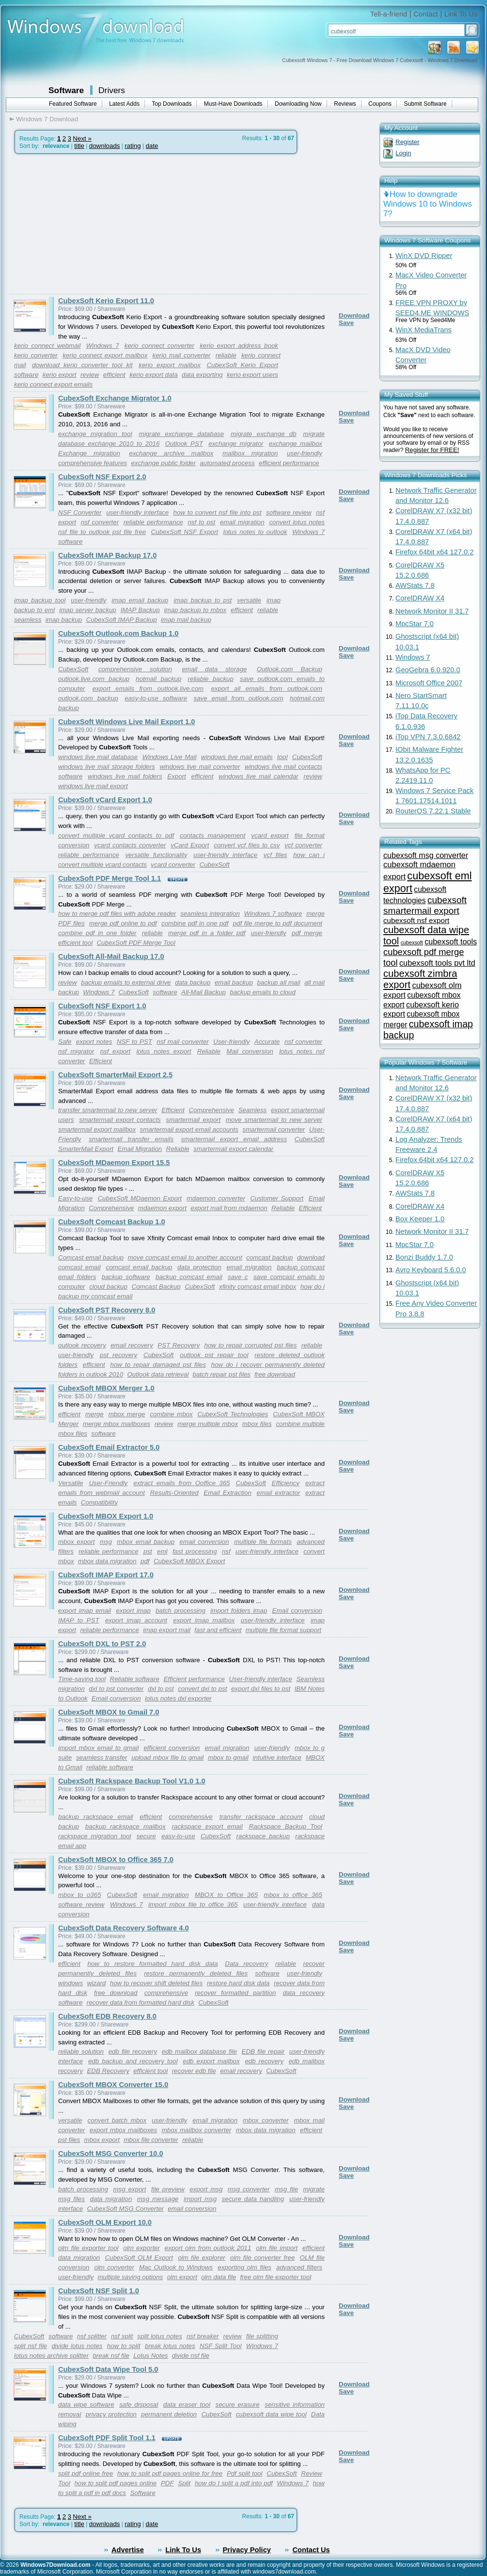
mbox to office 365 (293, 1894)
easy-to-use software (156, 698)
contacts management (212, 835)
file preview (168, 2189)
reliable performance (153, 522)
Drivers (111, 90)
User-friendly (231, 1041)
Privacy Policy (247, 2550)
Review (311, 2473)
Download (354, 315)
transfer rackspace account (261, 1816)
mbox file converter (151, 2139)
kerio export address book (239, 345)
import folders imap (238, 1610)
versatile (249, 600)
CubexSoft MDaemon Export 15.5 (114, 1162)
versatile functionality (156, 855)
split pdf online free (85, 2473)
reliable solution (81, 2051)
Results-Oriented (174, 1492)
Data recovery (246, 1963)
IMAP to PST (78, 1620)
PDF (167, 2483)
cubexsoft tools (450, 941)
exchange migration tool (95, 433)
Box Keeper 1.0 (419, 1219)
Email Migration (139, 1148)
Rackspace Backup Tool (285, 1826)
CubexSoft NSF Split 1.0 (98, 2291)
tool (282, 757)
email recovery (131, 1345)
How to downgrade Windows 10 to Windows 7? (427, 204)
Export (176, 776)
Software (66, 90)
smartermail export (193, 1119)
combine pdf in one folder (97, 933)
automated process (227, 463)
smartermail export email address (234, 1139)
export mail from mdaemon (228, 1208)
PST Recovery (178, 1345)
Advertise (127, 2550)
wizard (96, 1983)
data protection (199, 1267)
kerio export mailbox (170, 365)
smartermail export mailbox (97, 1129)
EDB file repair (263, 2051)
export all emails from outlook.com (266, 688)
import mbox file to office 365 (193, 1904)
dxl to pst (161, 1688)
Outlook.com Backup (289, 669)
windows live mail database (98, 757)
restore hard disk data (238, 1983)
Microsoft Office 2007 (428, 683)
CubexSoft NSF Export (184, 531)
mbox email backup (145, 1541)
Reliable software (135, 1679)
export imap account (136, 1620)
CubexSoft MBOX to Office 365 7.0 (115, 1859)
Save (346, 322)
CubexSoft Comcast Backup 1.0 (111, 1222)
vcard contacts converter (130, 845)
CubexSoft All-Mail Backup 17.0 (111, 956)
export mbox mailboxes (123, 2130)
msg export (129, 2189)
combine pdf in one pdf (194, 923)
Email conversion (297, 1610)
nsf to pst (201, 522)
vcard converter (173, 864)
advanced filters (299, 2267)
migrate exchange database (181, 433)
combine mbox (171, 1414)
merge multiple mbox (207, 1423)
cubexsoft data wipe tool (271, 2414)
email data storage (214, 669)
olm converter (114, 2267)
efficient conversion (171, 1747)
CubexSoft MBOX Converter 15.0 (113, 2085)
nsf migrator (76, 1051)
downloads (104, 145)
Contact (425, 14)
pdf (145, 1561)
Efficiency (285, 1483)
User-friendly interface (260, 1679)
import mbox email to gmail (98, 1747)
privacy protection (111, 2414)
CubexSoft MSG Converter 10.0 (110, 2153)
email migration (242, 522)
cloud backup (108, 1286)
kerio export (60, 374)
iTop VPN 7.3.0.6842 (427, 737)
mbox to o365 (79, 1894)
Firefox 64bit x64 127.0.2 (434, 552)
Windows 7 (102, 345)
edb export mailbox (211, 2061)
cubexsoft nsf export (416, 920)
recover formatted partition (235, 1992)
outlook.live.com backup (93, 678)
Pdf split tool (244, 2473)
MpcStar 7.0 (414, 624)
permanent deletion (169, 2414)
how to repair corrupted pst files (250, 1345)
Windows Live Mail (169, 757)
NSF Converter (80, 512)
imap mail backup (186, 619)
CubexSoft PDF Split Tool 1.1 (107, 2438)
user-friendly (304, 453)
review (89, 374)
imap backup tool (39, 600)
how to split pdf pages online (115, 2483)
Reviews (345, 103)
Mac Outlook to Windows (176, 2267)
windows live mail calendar (258, 776)
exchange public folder (163, 463)
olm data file (218, 2277)
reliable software (109, 1767)
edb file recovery (133, 2051)
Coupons (380, 103)
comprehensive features (92, 463)
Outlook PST (184, 443)
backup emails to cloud (263, 992)
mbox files (257, 1423)
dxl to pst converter (116, 1688)
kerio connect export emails (53, 384)
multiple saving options (130, 2277)
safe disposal (138, 2404)
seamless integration (210, 913)
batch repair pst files (222, 1374)
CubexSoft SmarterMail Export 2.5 (115, 1075)
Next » (82, 138)
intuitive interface (277, 1757)
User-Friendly (108, 1483)
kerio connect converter (159, 345)
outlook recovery (82, 1345)
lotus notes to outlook (255, 531)
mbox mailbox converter (197, 2130)
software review (289, 512)
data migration (111, 2199)
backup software (126, 1276)
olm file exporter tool (88, 2248)
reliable (226, 355)
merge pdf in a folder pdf (206, 933)
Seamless (252, 1110)
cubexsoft (412, 942)
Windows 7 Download (47, 119)
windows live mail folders (125, 776)
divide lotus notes (76, 2345)
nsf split (122, 2336)
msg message (157, 2199)
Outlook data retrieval (158, 1374)
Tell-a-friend (389, 14)
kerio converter (36, 355)
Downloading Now (298, 103)
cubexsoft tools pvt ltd (437, 962)
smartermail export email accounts (189, 1129)
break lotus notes (170, 2345)
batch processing (180, 1610)
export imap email (84, 1610)
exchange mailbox (295, 443)
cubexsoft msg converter (425, 855)
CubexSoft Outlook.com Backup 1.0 (118, 633)
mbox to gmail (228, 1757)
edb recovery (264, 2061)
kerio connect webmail (47, 345)
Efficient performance (194, 1679)
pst (147, 1551)
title (79, 145)
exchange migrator (235, 443)
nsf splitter (92, 2336)
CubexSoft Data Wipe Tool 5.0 (108, 2369)
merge (94, 1414)
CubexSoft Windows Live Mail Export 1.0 (126, 722)
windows (70, 1983)
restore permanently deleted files (196, 1973)
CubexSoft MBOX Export (189, 1561)
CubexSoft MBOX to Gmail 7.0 (108, 1712)
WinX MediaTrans (423, 330)
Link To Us (460, 14)
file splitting (262, 2336)
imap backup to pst (202, 600)
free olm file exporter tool (275, 2277)
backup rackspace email (95, 1816)
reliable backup (211, 678)
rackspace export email (207, 1826)
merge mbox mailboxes (116, 1423)
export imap (133, 1610)
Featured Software (73, 103)
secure (146, 1836)
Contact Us (311, 2550)
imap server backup (87, 610)
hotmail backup (158, 678)
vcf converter (303, 845)
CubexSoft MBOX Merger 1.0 (106, 1388)
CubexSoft (73, 669)
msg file (286, 2189)
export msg (205, 2189)
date (151, 145)
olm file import (277, 2248)
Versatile (70, 1483)
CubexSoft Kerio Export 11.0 (106, 301)
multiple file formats (263, 1541)
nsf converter (100, 522)
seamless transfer (101, 1757)
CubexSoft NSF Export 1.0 (102, 1006)
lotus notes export (163, 1051)
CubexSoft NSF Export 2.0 (102, 477)
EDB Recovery (108, 2070)
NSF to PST (134, 1041)
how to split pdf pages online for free (169, 2473)
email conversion (204, 1541)
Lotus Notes (150, 2355)
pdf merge (307, 933)
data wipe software (86, 2404)
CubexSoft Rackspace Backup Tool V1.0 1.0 (131, 1781)
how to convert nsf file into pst (217, 512)
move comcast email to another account (184, 1257)
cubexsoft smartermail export (425, 905)
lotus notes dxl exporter (178, 1698)
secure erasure (238, 2404)
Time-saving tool (82, 1679)
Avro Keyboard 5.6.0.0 (430, 1270)
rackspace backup (263, 1836)
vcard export (269, 835)
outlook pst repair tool (214, 1355)
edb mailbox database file (199, 2051)
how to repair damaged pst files (157, 1364)
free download (274, 1374)
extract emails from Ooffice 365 (181, 1483)
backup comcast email (189, 1276)
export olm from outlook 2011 (208, 2248)
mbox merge (127, 1414)
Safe (64, 1041)
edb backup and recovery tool (133, 2061)
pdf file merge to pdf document (277, 923)
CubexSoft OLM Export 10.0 (105, 2222)
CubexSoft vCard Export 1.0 (105, 800)
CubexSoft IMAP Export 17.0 (106, 1575)
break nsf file (111, 2355)
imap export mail (166, 1630)
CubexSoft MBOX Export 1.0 (105, 1516)
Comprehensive (211, 1110)
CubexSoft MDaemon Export (139, 1198)
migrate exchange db (264, 433)
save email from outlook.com (238, 698)
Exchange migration (89, 453)
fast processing (195, 1551)
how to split (124, 2345)
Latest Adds (124, 103)
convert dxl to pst (202, 1688)
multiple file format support (283, 1630)
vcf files (275, 855)
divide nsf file (190, 2355)
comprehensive (190, 1816)
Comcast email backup (91, 1257)
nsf (226, 1551)
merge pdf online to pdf (123, 923)
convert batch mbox (117, 2120)
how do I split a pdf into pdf (234, 2483)
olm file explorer (201, 2257)
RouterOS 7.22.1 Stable (433, 811)
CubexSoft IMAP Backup (121, 619)
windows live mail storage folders (106, 766)
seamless (27, 619)
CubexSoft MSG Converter (125, 2208)
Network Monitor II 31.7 (432, 611)
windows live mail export (93, 786)
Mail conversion (249, 1051)
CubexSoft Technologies (233, 1414)
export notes (94, 1041)
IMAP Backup (140, 610)
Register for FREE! (432, 450)
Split (184, 2483)
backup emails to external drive (126, 982)
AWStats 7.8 (415, 585)
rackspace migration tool (94, 1836)
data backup (192, 982)
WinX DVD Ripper (423, 255)
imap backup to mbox (195, 610)
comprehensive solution (135, 669)
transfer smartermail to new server (107, 1110)
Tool (64, 2483)
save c (238, 1276)
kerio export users (252, 374)
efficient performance (289, 463)
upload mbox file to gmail (167, 1757)
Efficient (100, 1061)
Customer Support (276, 1198)
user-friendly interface (137, 512)
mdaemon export (162, 1208)
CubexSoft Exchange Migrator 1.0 (115, 398)
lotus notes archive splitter (51, 2355)
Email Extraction (227, 1492)
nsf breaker (203, 2336)
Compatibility (99, 1502)
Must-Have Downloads (233, 103)
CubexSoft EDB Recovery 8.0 (107, 2016)
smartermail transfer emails (131, 1139)
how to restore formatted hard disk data (153, 1963)
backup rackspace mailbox (125, 1826)
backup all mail (278, 982)
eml (162, 1551)
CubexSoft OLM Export (139, 2257)
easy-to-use (178, 1836)
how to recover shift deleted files (156, 1983)
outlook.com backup (88, 698)
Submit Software (425, 103)
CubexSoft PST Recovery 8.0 (106, 1310)
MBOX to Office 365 (226, 1894)
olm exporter (141, 2248)
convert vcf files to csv (247, 845)
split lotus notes (159, 2336)
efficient (114, 374)
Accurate (267, 1041)
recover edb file (194, 2070)
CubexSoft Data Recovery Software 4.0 (123, 1928)
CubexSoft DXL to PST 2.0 (102, 1644)
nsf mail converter (182, 1041)
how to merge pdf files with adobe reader (117, 913)
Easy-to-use (75, 1198)
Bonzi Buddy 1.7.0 (424, 1257)
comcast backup (269, 1257)
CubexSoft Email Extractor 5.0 (108, 1447)
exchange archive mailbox (171, 453)
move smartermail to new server (274, 1119)
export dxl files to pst (260, 1688)
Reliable (208, 1051)
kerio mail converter (182, 355)
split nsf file (30, 2345)
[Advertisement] (91, 224)
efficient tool (75, 942)
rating (133, 145)
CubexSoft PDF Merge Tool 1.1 (109, 878)
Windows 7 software (273, 913)
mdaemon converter (216, 1198)
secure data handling (253, 2199)
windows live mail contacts (283, 766)
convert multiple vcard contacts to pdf (116, 835)
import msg (200, 2199)
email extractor (278, 1492)
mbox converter (265, 2120)
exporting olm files (244, 2267)
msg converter (249, 2189)
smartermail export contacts (119, 1119)
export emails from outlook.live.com (148, 688)
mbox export (76, 1541)
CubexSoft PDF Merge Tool (135, 942)
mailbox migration (250, 453)
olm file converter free (262, 2257)
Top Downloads (171, 103)
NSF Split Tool (221, 2345)
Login (403, 153)
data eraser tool (186, 2404)
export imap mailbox (204, 1620)
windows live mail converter (199, 766)
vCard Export (190, 845)
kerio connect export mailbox (105, 355)
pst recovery (118, 1355)
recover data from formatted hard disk (140, 2002)
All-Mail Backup (203, 992)
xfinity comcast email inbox (257, 1286)
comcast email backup (139, 1267)
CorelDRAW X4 (419, 598)
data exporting (202, 374)
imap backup (64, 619)
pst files (69, 2139)
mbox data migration (107, 1561)
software (26, 374)
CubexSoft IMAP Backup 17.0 (107, 555)
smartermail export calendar (233, 1148)
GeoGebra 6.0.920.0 (427, 670)
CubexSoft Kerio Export (242, 365)
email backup (234, 982)
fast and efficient (217, 1630)
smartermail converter (273, 1129)
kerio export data (153, 374)
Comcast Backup (156, 1286)
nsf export (115, 1051)
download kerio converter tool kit (82, 365)
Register (407, 142)
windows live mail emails (237, 757)
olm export (182, 2277)
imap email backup (140, 600)
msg (106, 1541)
